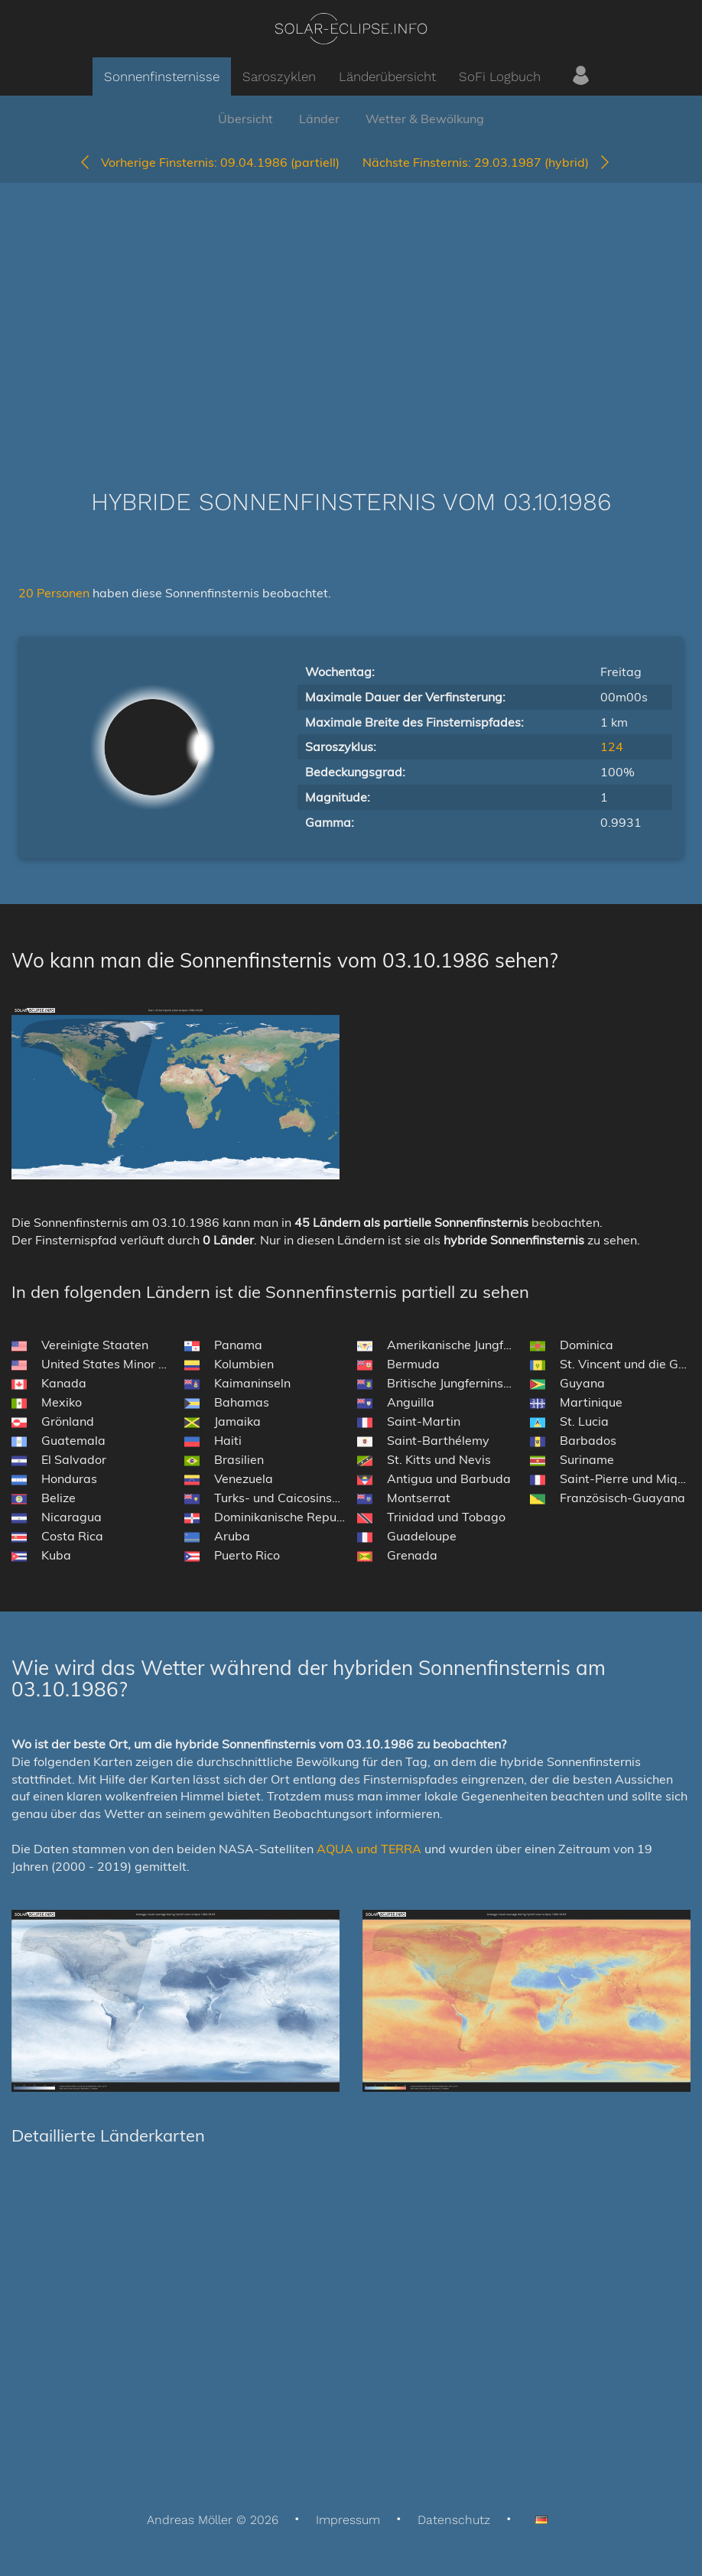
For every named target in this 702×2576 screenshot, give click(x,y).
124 (611, 746)
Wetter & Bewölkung (425, 118)
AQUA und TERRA (369, 1848)
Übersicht (245, 118)
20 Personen (55, 592)
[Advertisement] (351, 313)
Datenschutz (454, 2520)
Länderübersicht (387, 76)
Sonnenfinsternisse (161, 76)
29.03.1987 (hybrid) (487, 162)
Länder (319, 118)
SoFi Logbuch (500, 76)
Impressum (348, 2520)
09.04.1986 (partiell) (209, 162)
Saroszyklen (279, 76)
